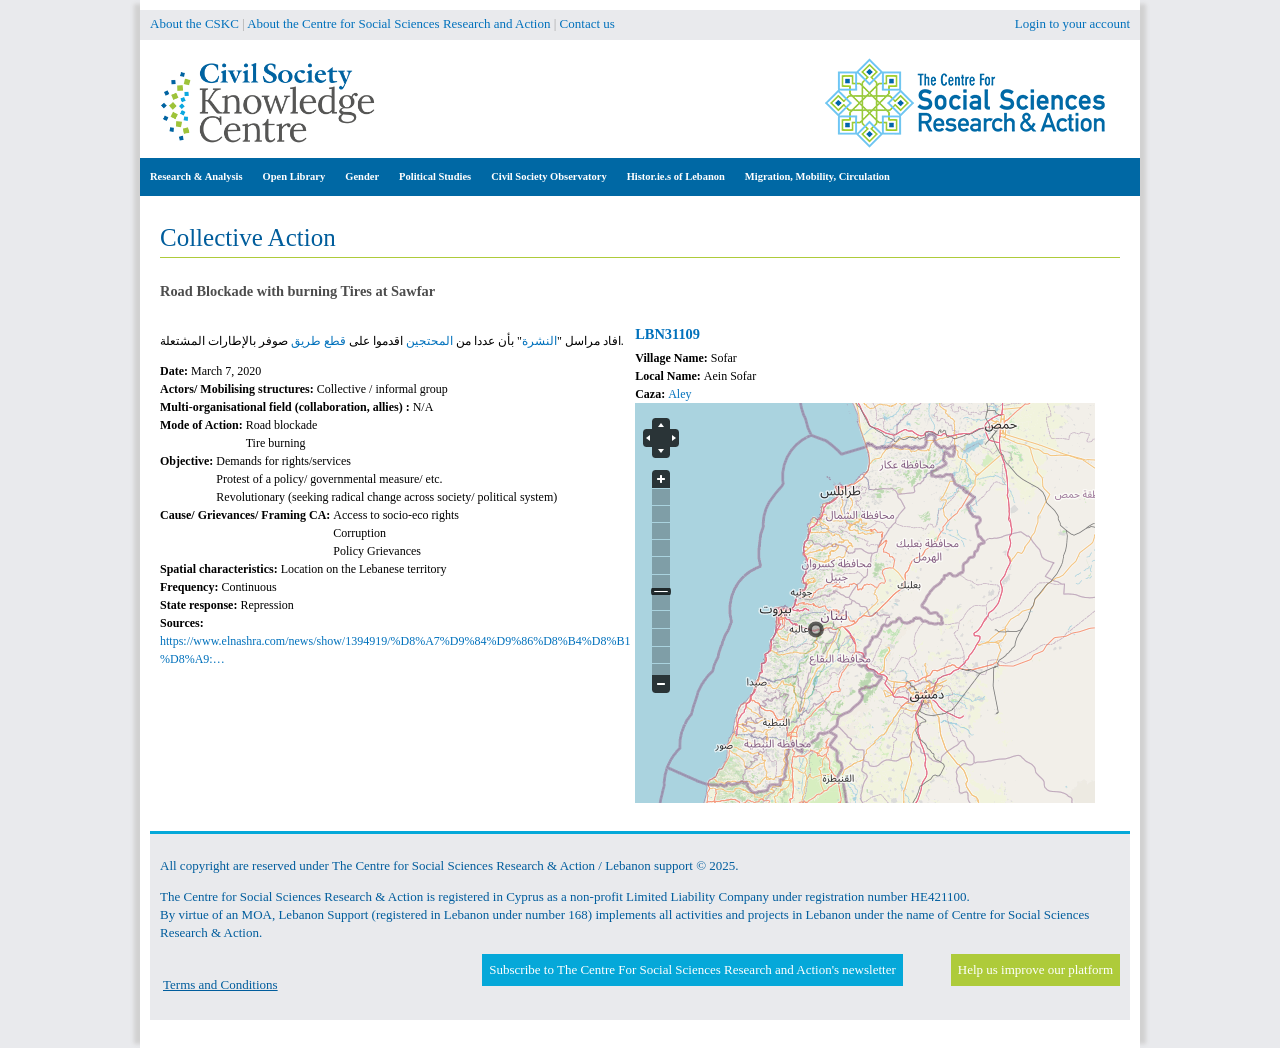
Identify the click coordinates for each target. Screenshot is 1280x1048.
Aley (679, 394)
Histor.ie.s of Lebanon (676, 176)
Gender (362, 176)
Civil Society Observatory (548, 176)
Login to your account (1072, 23)
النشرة (539, 341)
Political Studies (435, 176)
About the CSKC (194, 23)
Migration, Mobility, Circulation (817, 176)
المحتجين (429, 341)
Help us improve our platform (1035, 969)
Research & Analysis (196, 176)
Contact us (587, 23)
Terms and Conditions (220, 984)
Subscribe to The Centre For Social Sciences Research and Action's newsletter (692, 969)
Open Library (294, 176)
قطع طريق (318, 341)
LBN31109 (667, 334)
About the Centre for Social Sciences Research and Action (398, 23)
